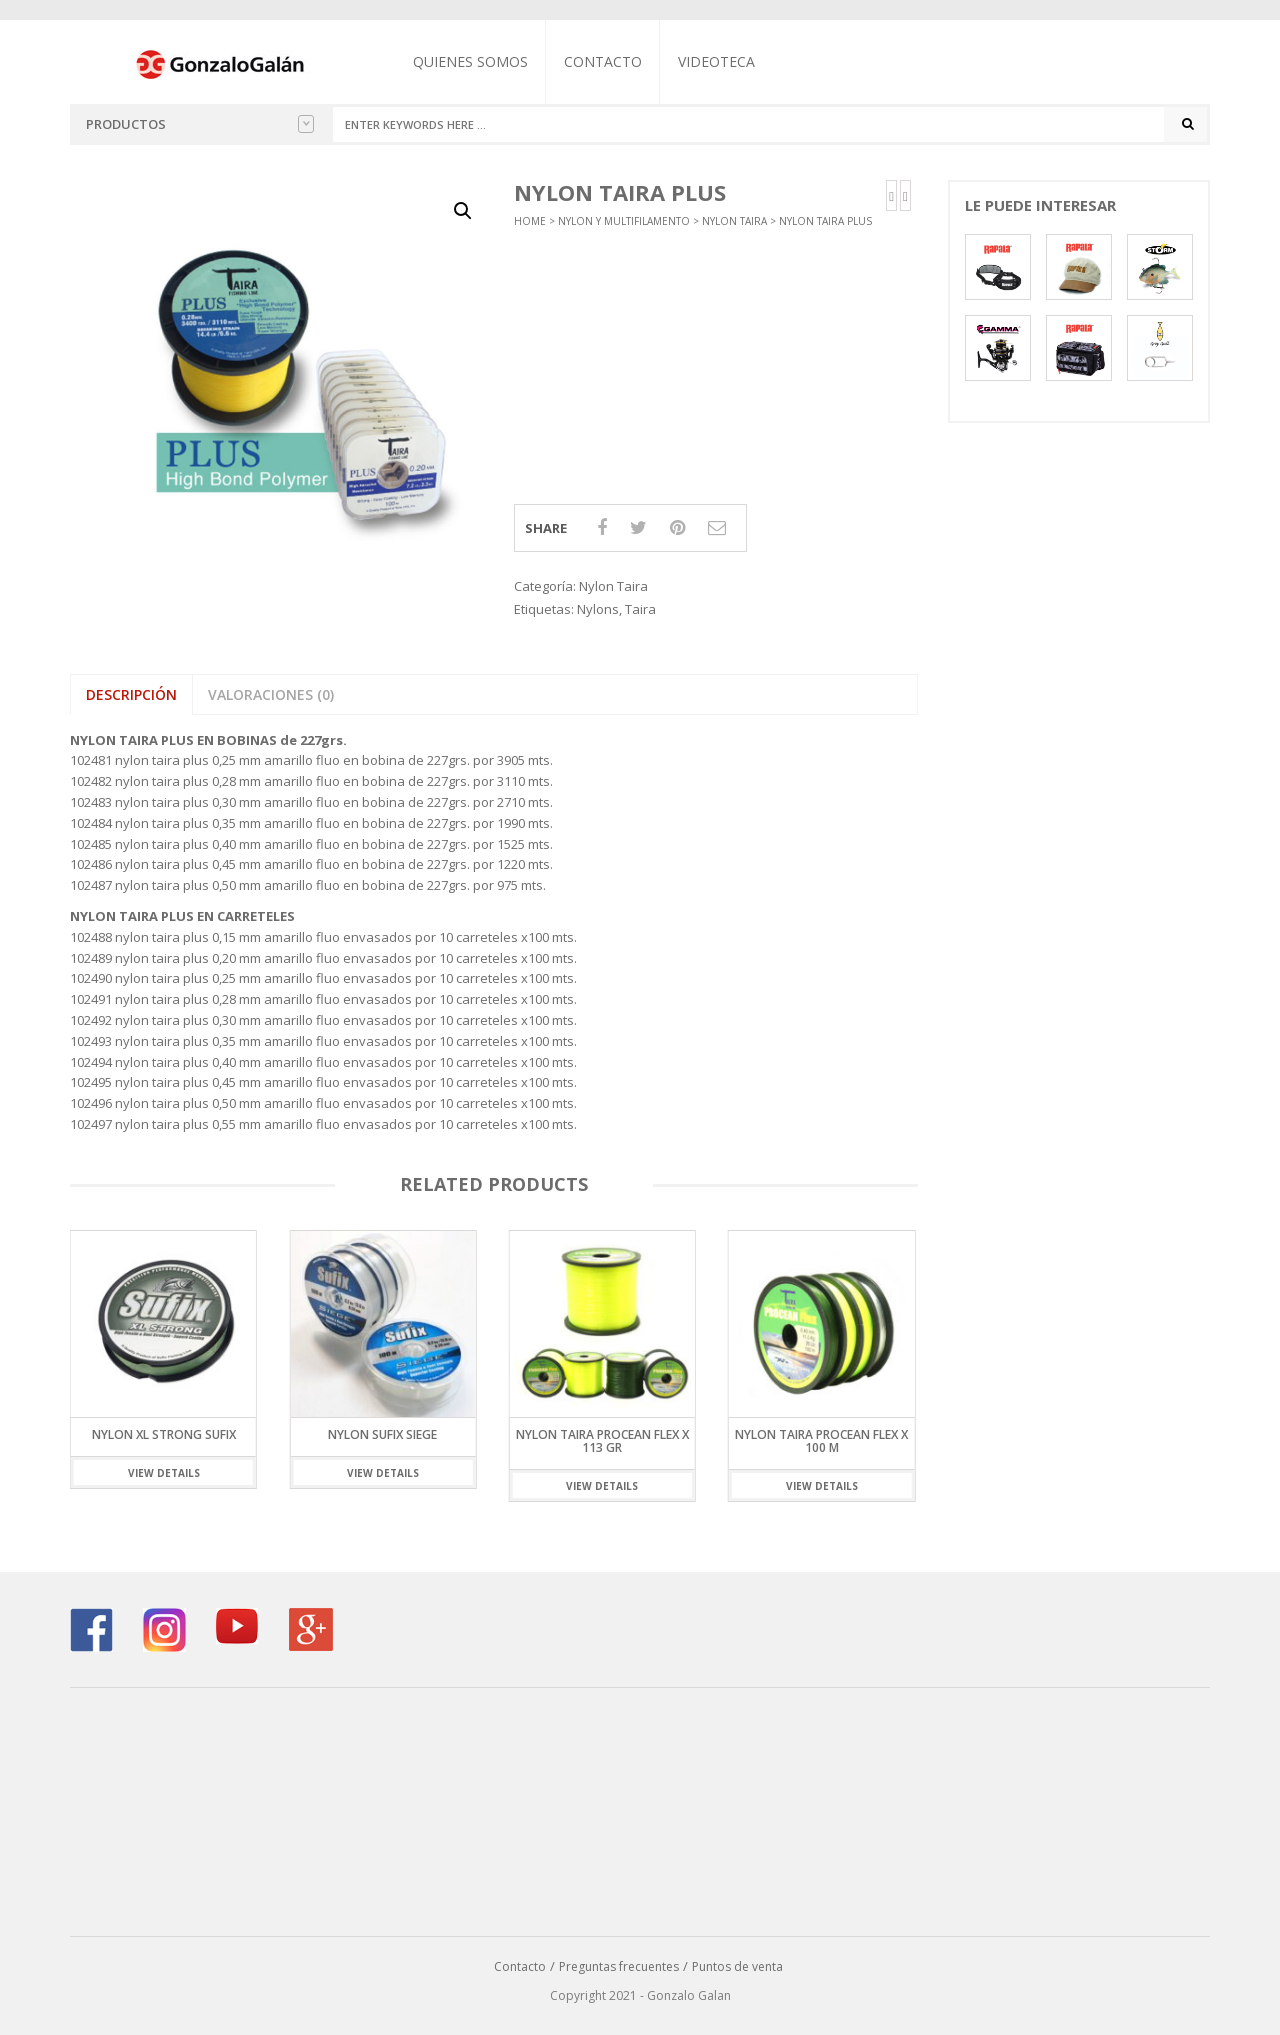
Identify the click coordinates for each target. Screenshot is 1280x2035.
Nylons (598, 609)
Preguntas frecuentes (619, 1966)
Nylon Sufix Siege (382, 1434)
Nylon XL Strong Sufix (164, 1434)
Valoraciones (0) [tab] (271, 694)
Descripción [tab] (131, 694)
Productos (200, 124)
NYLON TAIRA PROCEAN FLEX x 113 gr (602, 1441)
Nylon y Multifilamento (624, 221)
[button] (463, 211)
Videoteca (716, 61)
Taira (640, 609)
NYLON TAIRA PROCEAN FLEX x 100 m (821, 1441)
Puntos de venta (737, 1966)
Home (530, 221)
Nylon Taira (734, 221)
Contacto (603, 61)
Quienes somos (470, 61)
